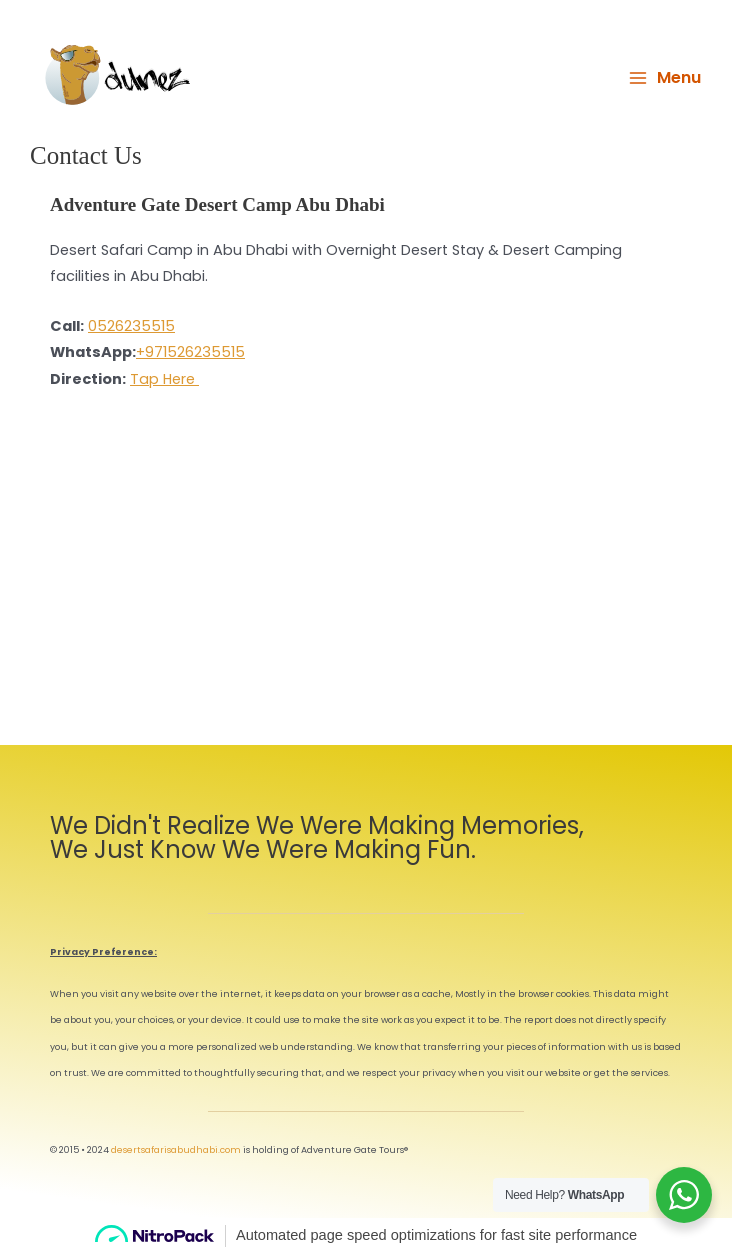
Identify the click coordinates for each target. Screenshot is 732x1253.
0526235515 (131, 326)
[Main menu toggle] (664, 78)
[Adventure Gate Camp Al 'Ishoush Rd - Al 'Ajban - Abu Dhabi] (366, 585)
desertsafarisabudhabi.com (176, 1149)
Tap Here (164, 379)
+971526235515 (190, 352)
